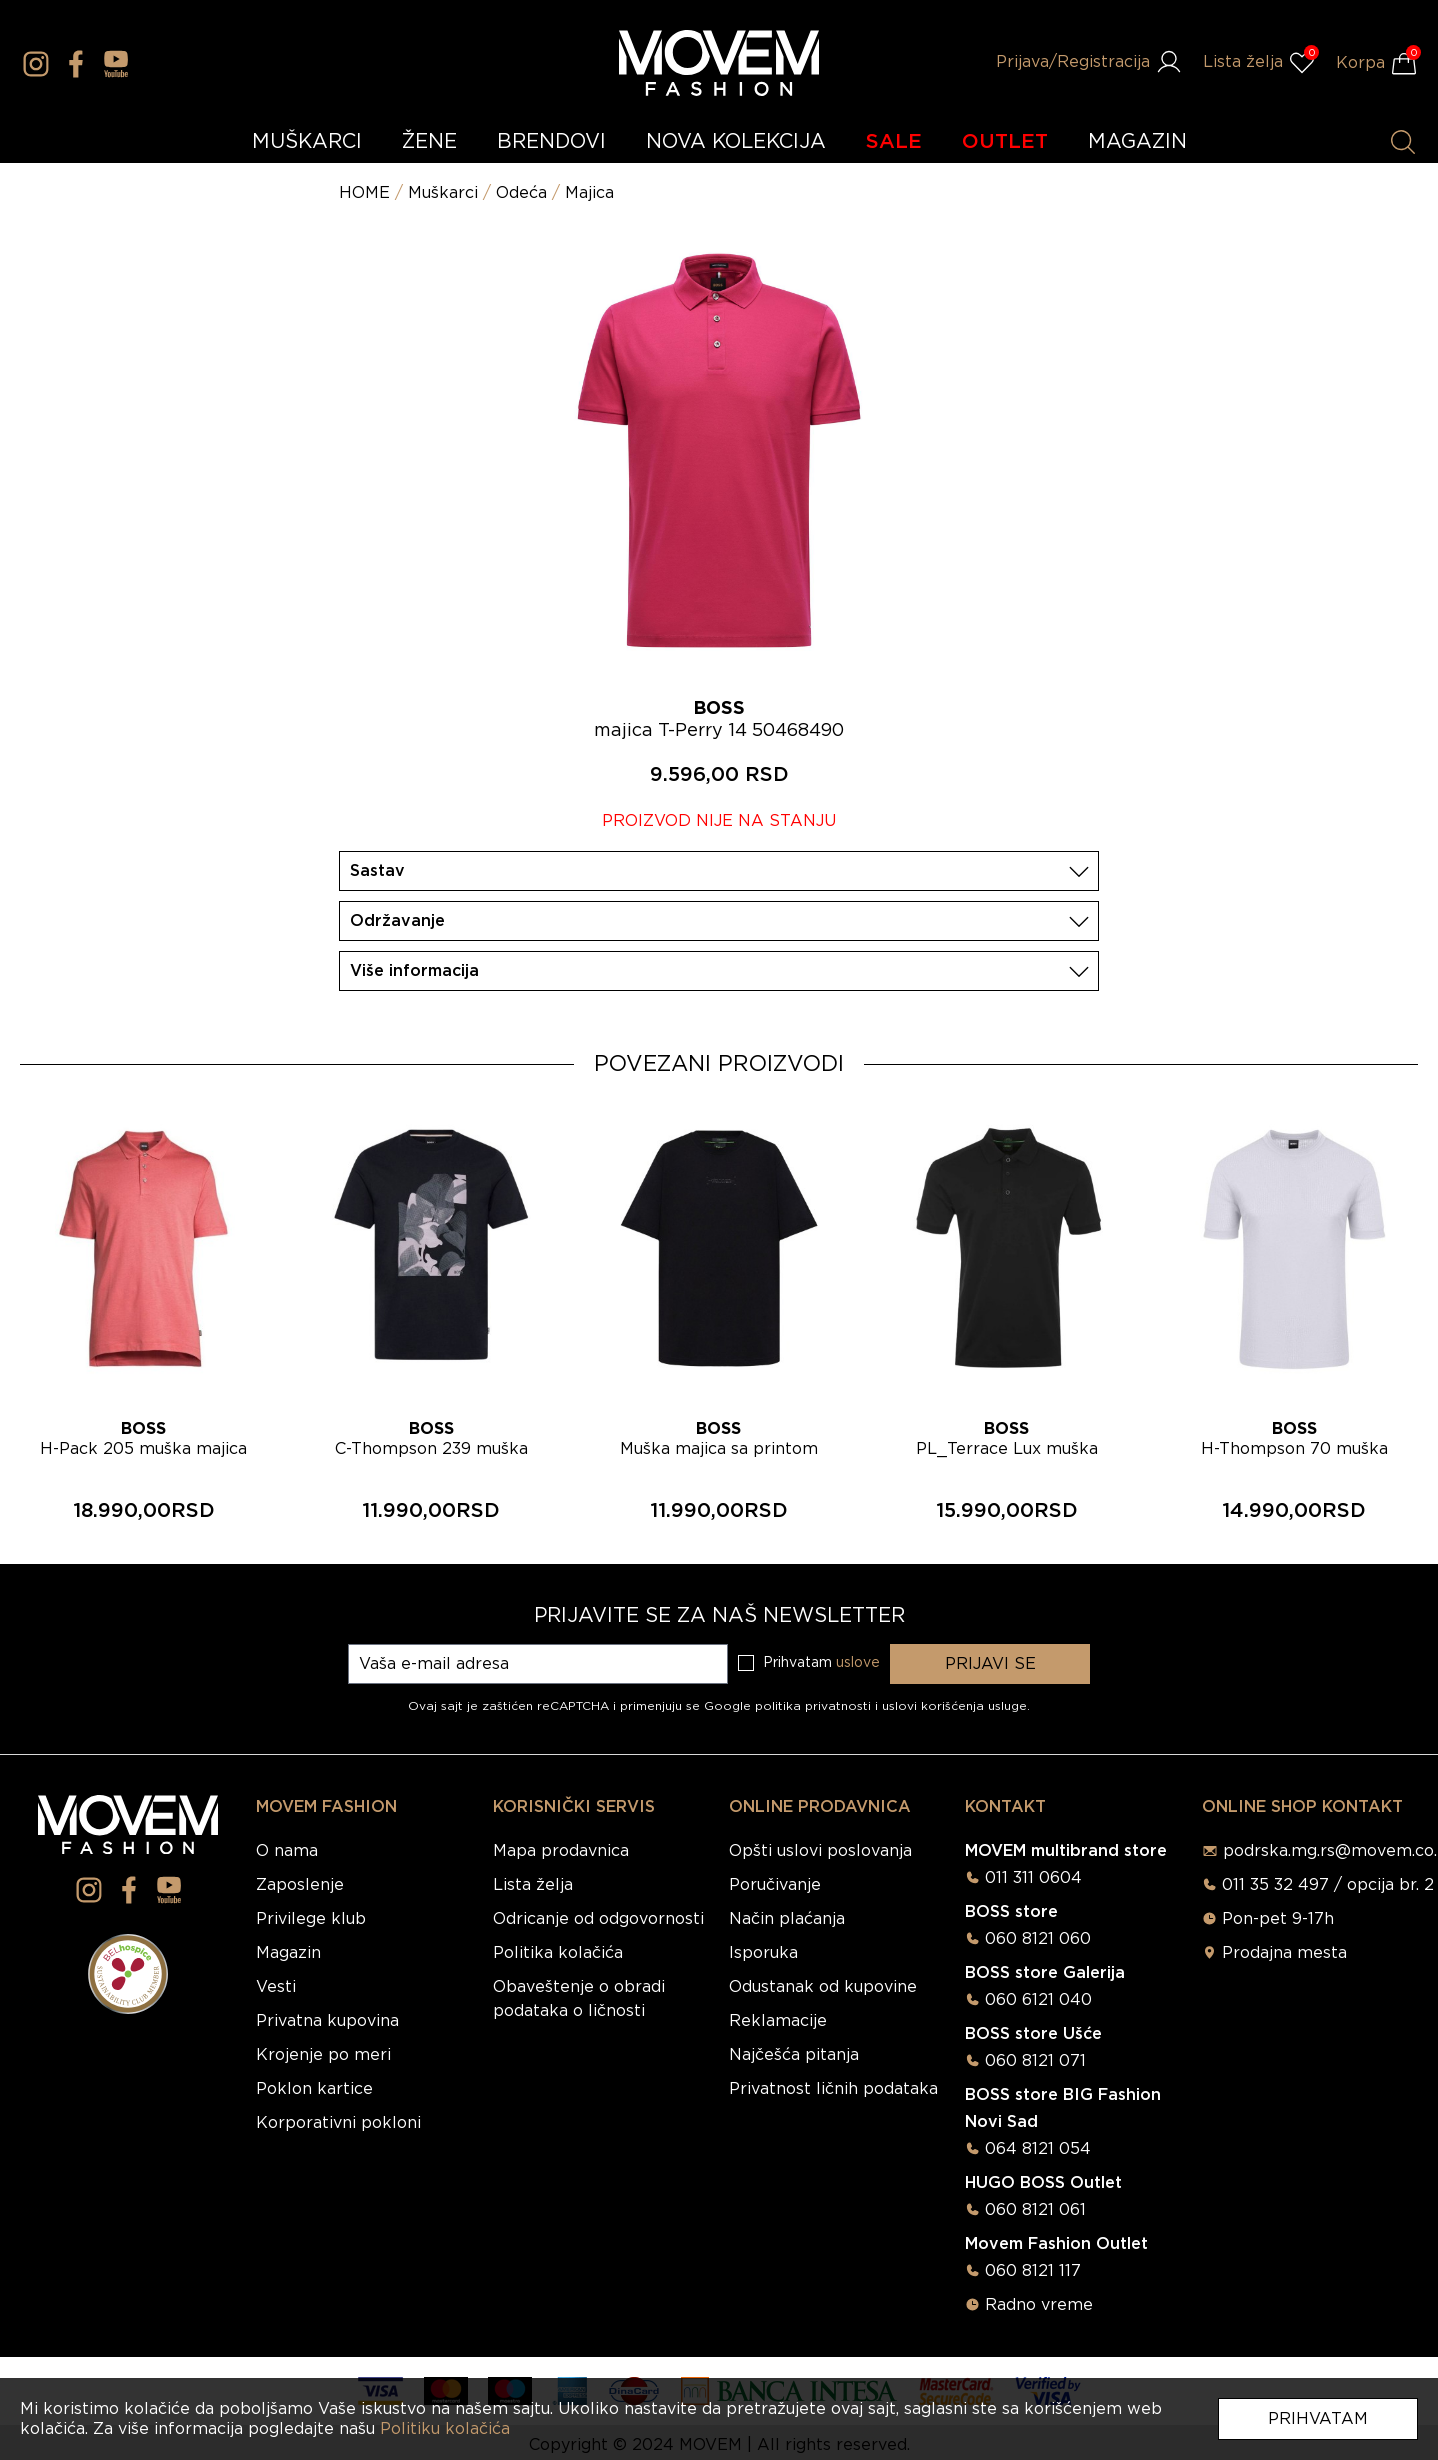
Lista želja (533, 1885)
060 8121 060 (1038, 1939)
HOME (364, 193)
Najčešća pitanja (794, 2055)
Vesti (276, 1987)
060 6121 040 (1038, 2000)
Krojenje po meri (323, 2055)
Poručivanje (775, 1885)
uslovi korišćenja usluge (954, 1706)
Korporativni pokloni (338, 2123)
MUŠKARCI (307, 142)
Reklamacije (778, 2021)
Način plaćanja (787, 1919)
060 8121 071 (1035, 2061)
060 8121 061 (1035, 2210)
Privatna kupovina (327, 2021)
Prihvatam (1318, 2419)
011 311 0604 (1033, 1878)
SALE (894, 142)
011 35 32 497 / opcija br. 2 (1328, 1885)
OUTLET (1005, 142)
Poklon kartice (314, 2089)
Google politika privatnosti (789, 1706)
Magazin (288, 1953)
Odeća (521, 193)
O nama (287, 1851)
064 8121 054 (1038, 2149)
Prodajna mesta (1284, 1953)
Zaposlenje (300, 1885)
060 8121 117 (1033, 2271)
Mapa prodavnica (561, 1851)
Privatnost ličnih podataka (833, 2089)
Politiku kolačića (445, 2429)
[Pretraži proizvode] (1403, 142)
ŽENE (429, 142)
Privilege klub (311, 1919)
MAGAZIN (1137, 142)
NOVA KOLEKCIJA (736, 142)
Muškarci (443, 193)
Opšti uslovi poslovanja (820, 1851)
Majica (589, 193)
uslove (858, 1663)
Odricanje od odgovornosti (598, 1919)
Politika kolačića (558, 1953)
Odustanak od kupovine (823, 1987)
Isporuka (763, 1953)
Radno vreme (1039, 2305)
